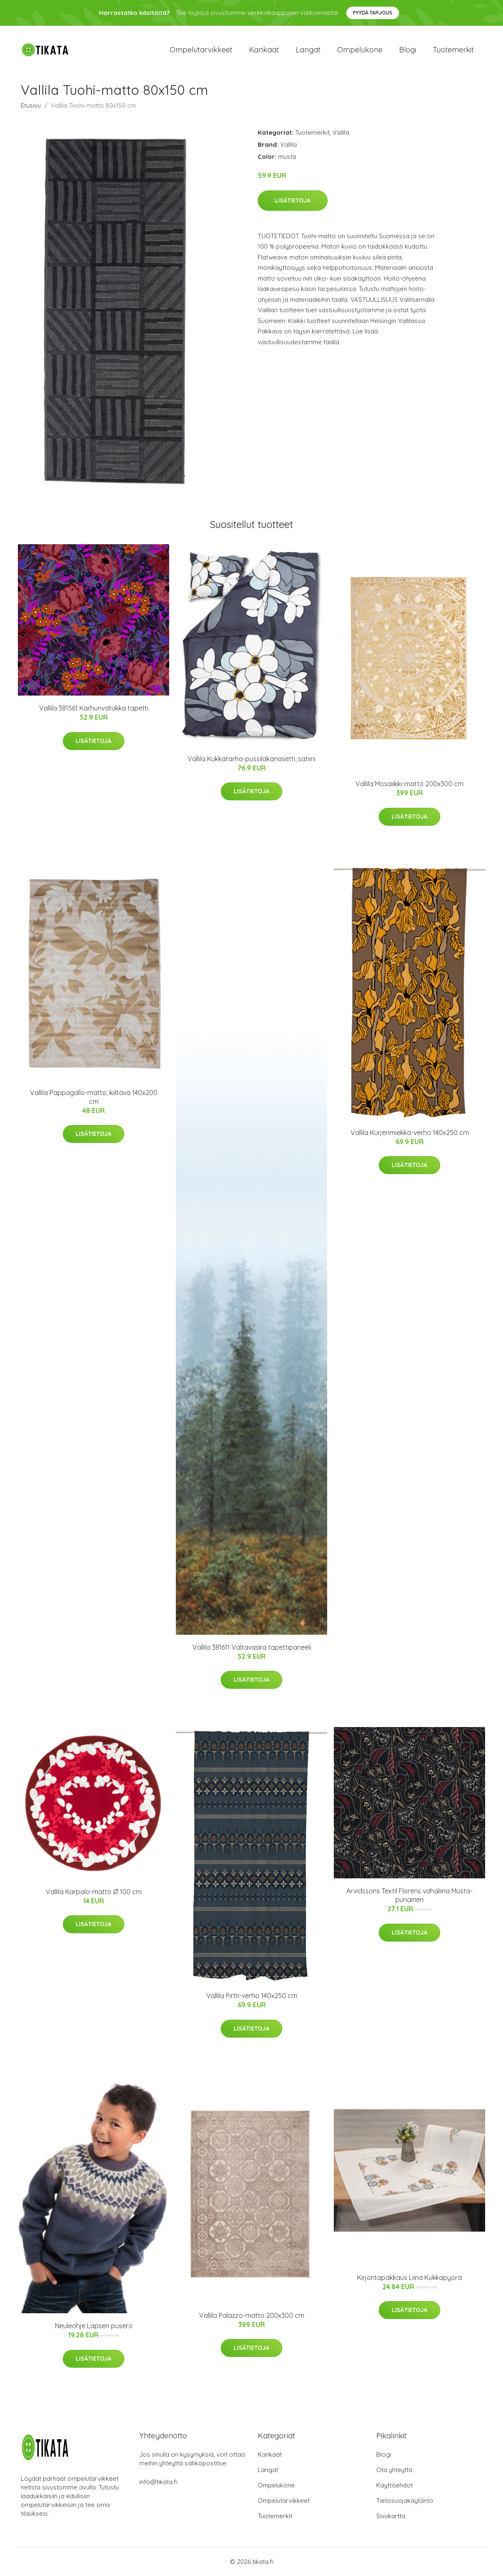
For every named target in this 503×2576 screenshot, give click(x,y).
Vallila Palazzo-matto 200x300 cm (251, 2315)
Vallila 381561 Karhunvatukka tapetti (93, 708)
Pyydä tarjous (372, 13)
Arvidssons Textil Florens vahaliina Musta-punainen (409, 1895)
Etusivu (31, 105)
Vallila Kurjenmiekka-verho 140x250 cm (409, 1132)
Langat (308, 49)
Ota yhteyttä (394, 2470)
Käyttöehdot (394, 2485)
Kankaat (264, 49)
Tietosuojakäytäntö (404, 2500)
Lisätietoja (293, 200)
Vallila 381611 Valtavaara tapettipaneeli (251, 1647)
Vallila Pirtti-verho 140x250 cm (251, 1995)
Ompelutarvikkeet (201, 49)
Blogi (407, 49)
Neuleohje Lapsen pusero (94, 2326)
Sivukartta (390, 2516)
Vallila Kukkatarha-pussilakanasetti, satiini (251, 759)
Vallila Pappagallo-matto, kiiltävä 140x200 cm (94, 1096)
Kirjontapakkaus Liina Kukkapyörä (409, 2277)
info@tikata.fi (158, 2482)
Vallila (341, 132)
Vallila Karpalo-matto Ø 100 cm (94, 1892)
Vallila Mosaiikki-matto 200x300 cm (409, 784)
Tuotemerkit (453, 49)
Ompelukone (359, 49)
